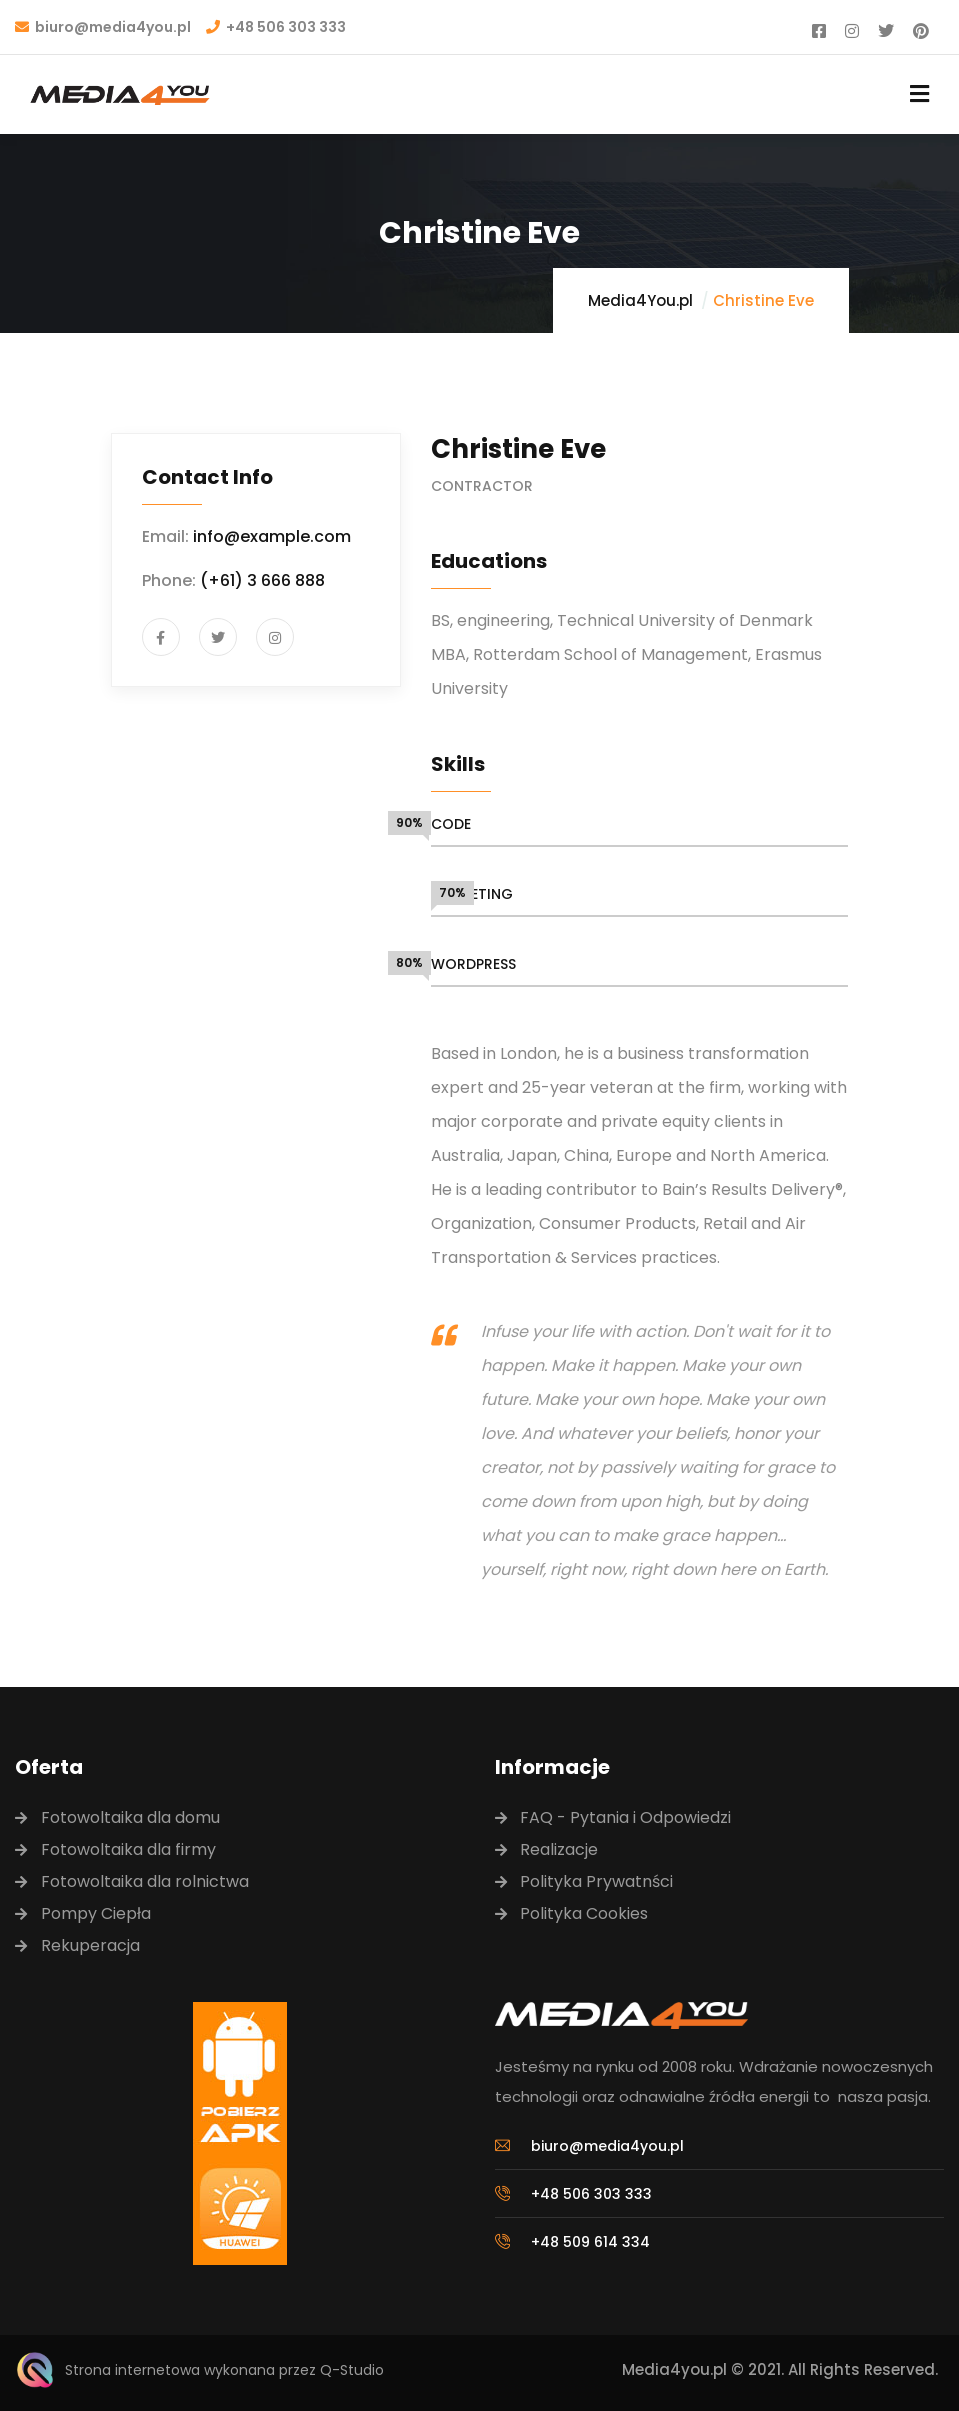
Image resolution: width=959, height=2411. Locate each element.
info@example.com (272, 536)
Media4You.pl (640, 300)
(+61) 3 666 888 (262, 580)
